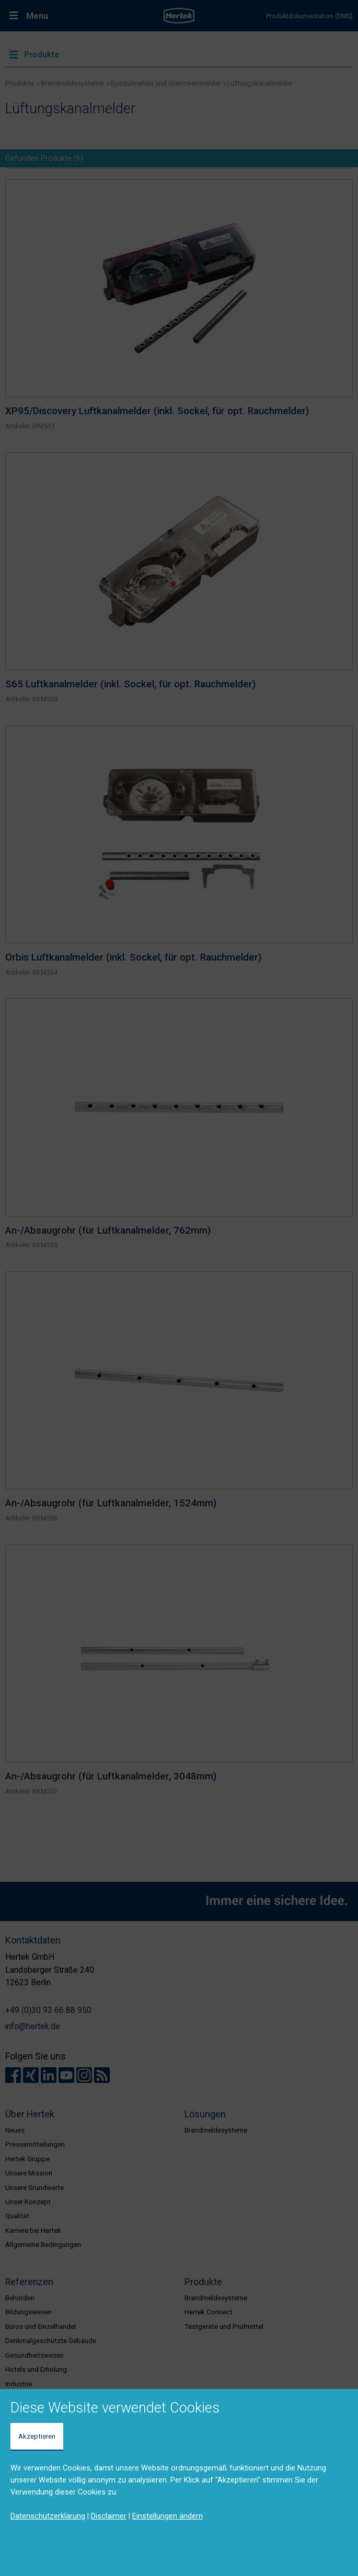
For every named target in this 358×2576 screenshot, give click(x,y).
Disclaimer (108, 2516)
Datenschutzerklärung (47, 2516)
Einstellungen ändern (167, 2516)
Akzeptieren (36, 2436)
